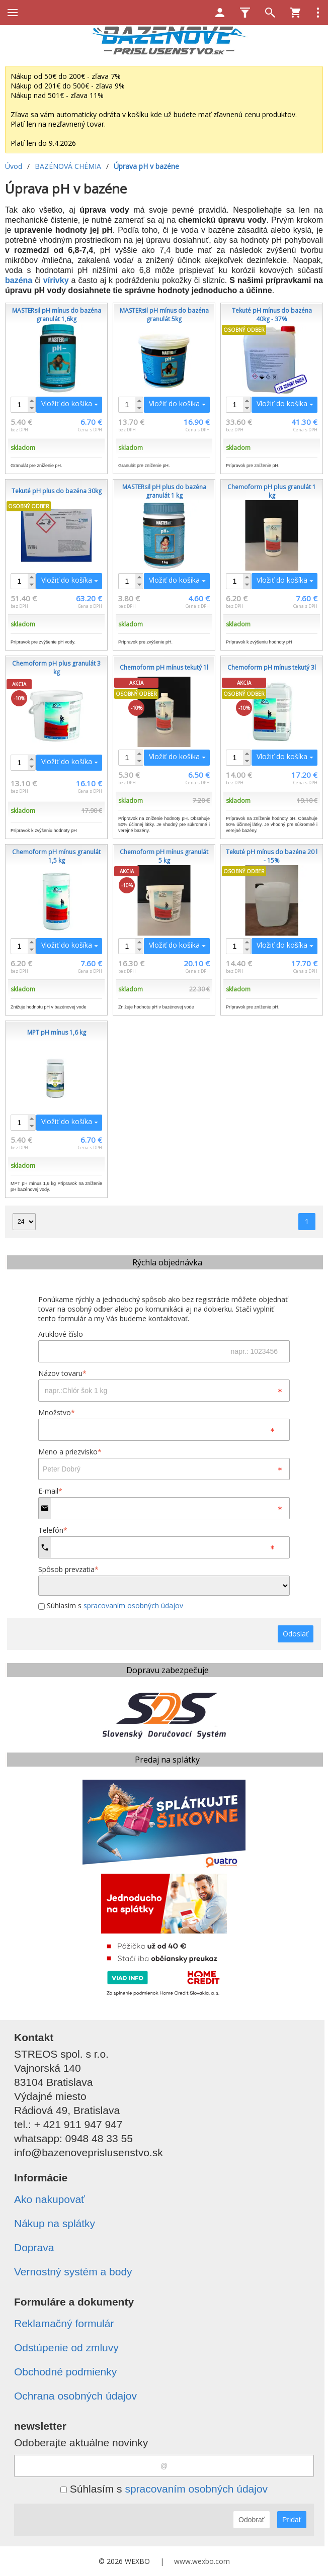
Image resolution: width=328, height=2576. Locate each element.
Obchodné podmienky (65, 2371)
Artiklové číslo (60, 1334)
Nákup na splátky (54, 2223)
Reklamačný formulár (64, 2323)
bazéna (18, 280)
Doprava (34, 2247)
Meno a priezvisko (70, 1451)
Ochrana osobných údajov (75, 2396)
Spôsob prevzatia (68, 1569)
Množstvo (56, 1412)
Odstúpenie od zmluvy (66, 2347)
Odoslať (295, 1633)
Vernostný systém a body (73, 2271)
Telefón (52, 1530)
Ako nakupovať (49, 2199)
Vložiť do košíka (66, 403)
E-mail (50, 1491)
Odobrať (251, 2520)
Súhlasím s (110, 1605)
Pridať (291, 2520)
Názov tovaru (62, 1373)
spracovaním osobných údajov (133, 1605)
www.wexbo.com (202, 2561)
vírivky (56, 280)
